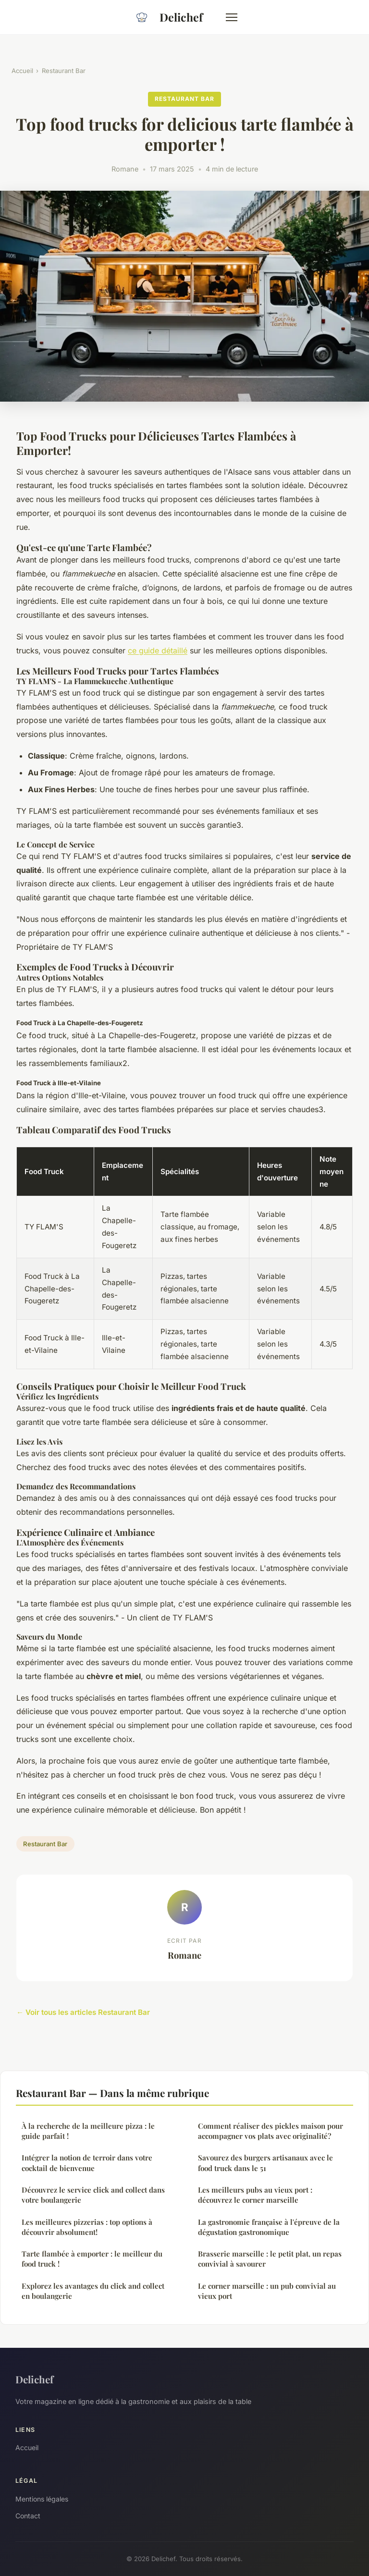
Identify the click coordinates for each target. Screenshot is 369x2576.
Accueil (22, 70)
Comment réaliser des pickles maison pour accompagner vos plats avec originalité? (270, 2131)
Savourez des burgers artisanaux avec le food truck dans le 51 (265, 2162)
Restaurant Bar (64, 70)
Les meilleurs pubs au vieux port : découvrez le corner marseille (255, 2195)
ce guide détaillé (157, 650)
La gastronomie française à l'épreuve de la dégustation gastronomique (269, 2227)
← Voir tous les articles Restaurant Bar (83, 2012)
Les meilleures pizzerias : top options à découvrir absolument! (87, 2227)
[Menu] (231, 17)
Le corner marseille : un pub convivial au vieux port (267, 2291)
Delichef (165, 17)
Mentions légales (41, 2499)
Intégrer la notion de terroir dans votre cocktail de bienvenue (87, 2162)
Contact (27, 2516)
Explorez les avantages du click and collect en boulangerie (93, 2291)
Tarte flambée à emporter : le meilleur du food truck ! (92, 2259)
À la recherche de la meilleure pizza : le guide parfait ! (88, 2131)
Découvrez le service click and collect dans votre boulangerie (93, 2195)
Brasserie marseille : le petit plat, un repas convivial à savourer (270, 2259)
